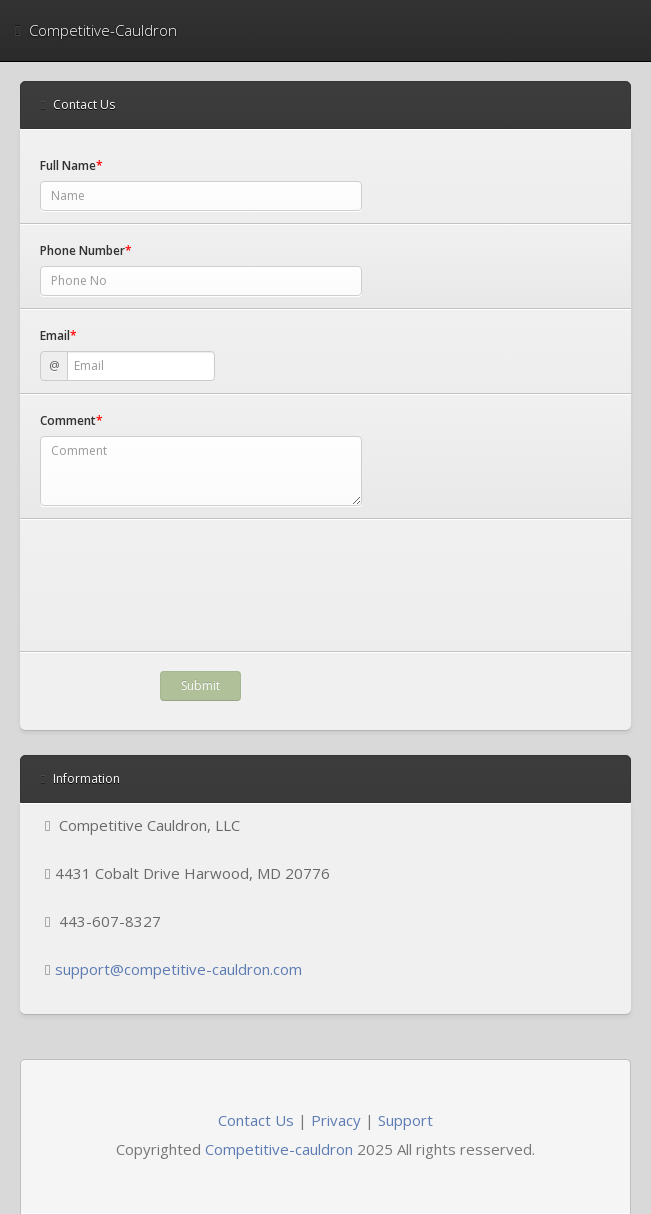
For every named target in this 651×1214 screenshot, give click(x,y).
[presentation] (192, 600)
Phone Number (86, 250)
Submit (200, 685)
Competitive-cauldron (279, 1149)
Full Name (71, 165)
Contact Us (256, 1120)
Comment (71, 420)
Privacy (336, 1120)
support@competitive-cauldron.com (178, 969)
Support (405, 1120)
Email (58, 335)
